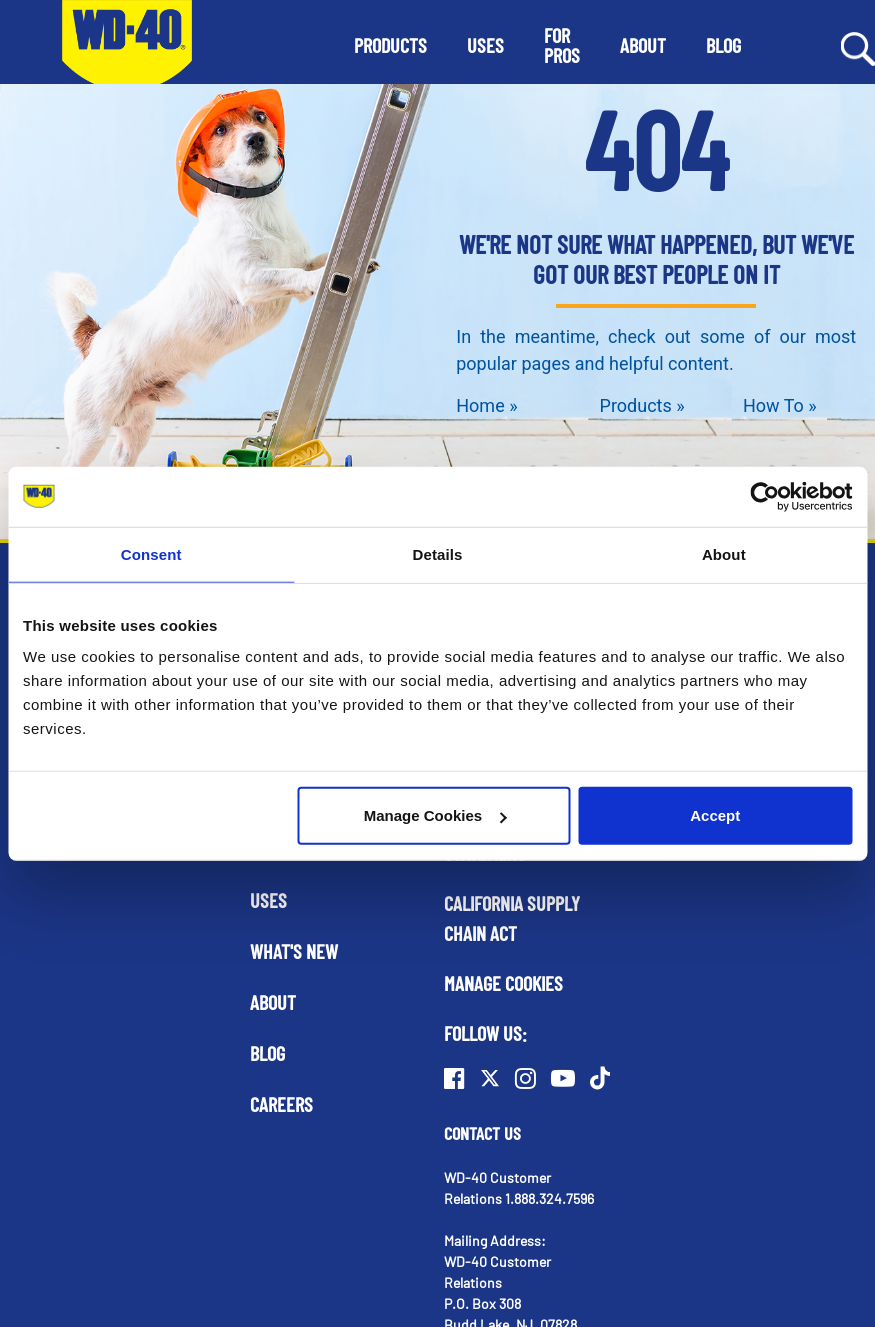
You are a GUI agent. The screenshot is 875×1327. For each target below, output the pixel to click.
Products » (642, 405)
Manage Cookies (435, 815)
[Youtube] (563, 1078)
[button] (390, 45)
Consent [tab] (151, 553)
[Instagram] (525, 1078)
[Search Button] (858, 46)
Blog (267, 1053)
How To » (780, 405)
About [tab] (724, 553)
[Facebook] (454, 1078)
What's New (294, 951)
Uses (268, 900)
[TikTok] (600, 1078)
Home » (486, 405)
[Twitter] (490, 1078)
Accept (715, 815)
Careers (281, 1104)
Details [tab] (438, 553)
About (273, 1002)
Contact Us (482, 1133)
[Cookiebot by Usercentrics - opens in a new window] (764, 496)
